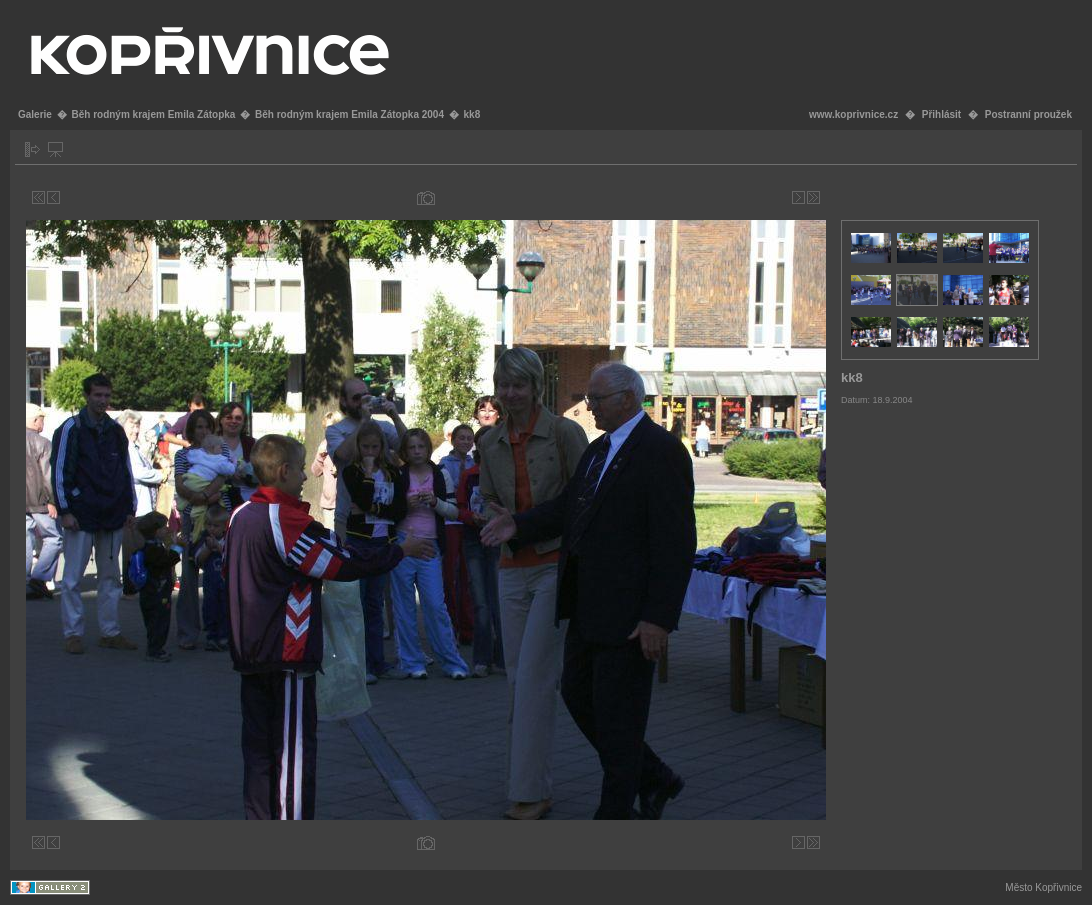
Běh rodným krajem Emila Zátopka (153, 114)
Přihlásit (941, 114)
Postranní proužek (1028, 114)
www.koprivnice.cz (853, 114)
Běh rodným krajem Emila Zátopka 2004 (349, 114)
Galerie (35, 114)
